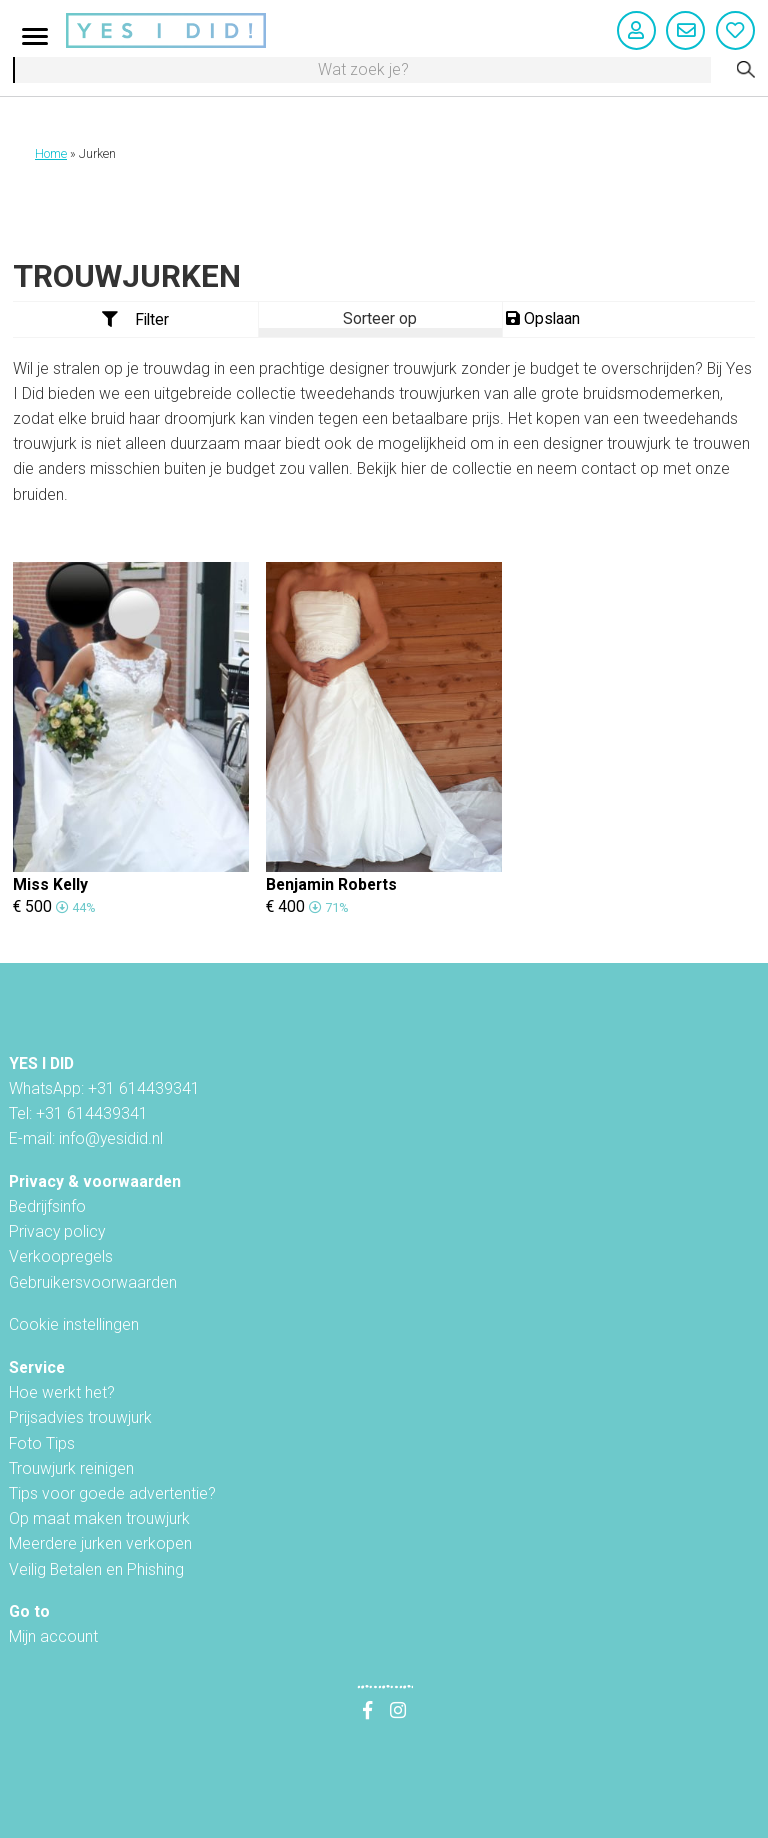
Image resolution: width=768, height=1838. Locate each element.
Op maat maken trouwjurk (99, 1518)
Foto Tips (42, 1443)
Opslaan (543, 318)
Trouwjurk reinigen (71, 1468)
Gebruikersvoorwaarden (93, 1282)
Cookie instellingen (74, 1324)
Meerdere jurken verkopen (100, 1543)
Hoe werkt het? (62, 1392)
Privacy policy (57, 1231)
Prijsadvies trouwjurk (80, 1417)
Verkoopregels (61, 1256)
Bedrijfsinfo (47, 1206)
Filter (136, 319)
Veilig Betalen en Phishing (96, 1569)
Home (51, 154)
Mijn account (53, 1636)
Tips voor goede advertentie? (112, 1493)
